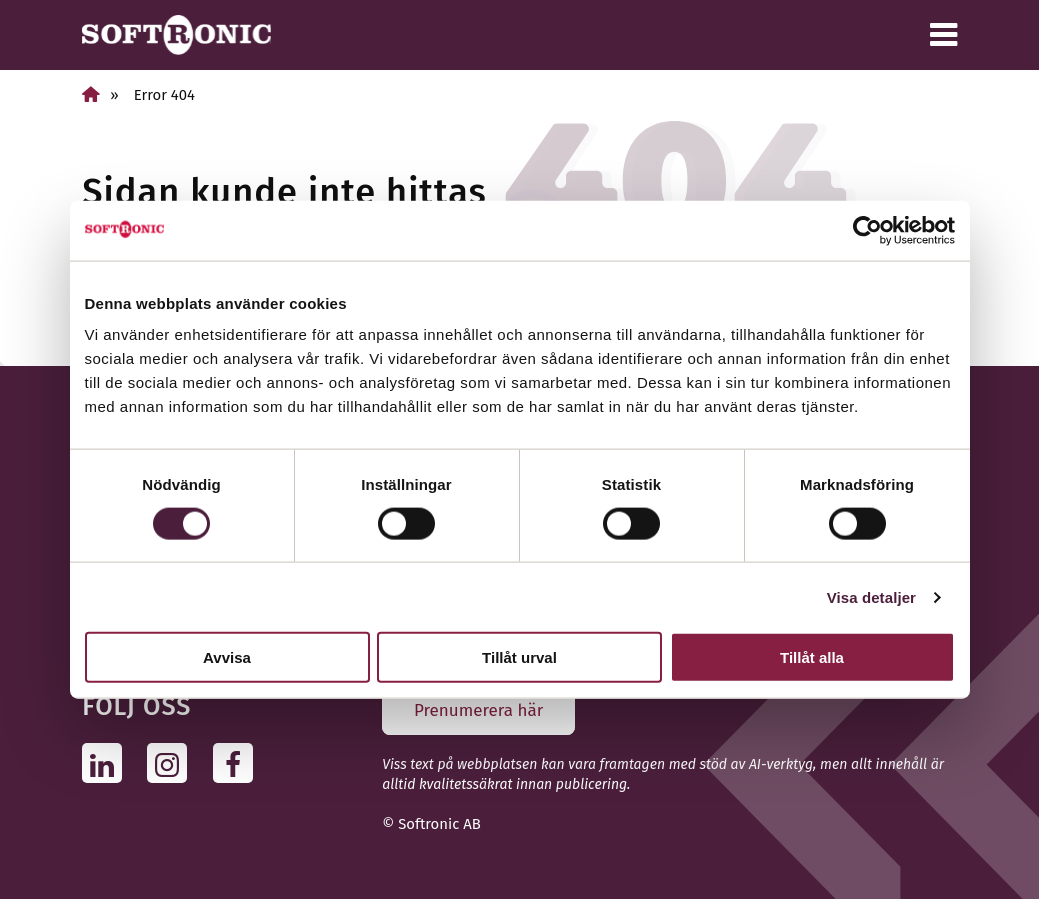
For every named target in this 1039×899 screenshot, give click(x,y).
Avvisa (227, 657)
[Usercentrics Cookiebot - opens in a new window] (867, 230)
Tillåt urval (519, 657)
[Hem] (91, 94)
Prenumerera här (478, 710)
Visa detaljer (871, 596)
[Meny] (943, 35)
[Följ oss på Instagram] (172, 762)
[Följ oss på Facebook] (238, 762)
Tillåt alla (812, 657)
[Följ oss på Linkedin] (107, 762)
